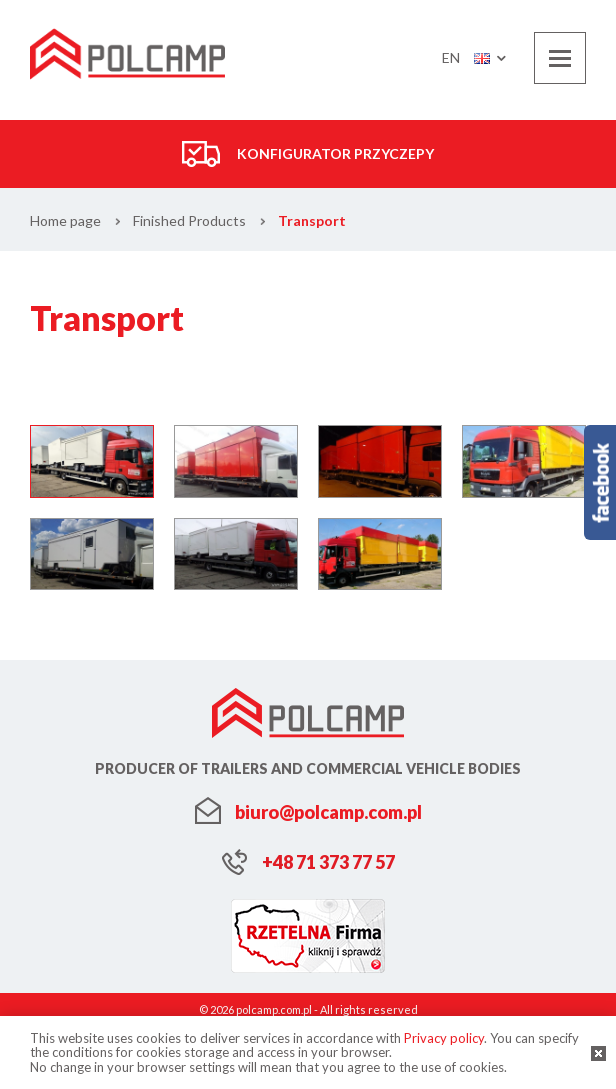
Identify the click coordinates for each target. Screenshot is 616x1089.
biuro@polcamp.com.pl (328, 812)
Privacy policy (444, 1038)
